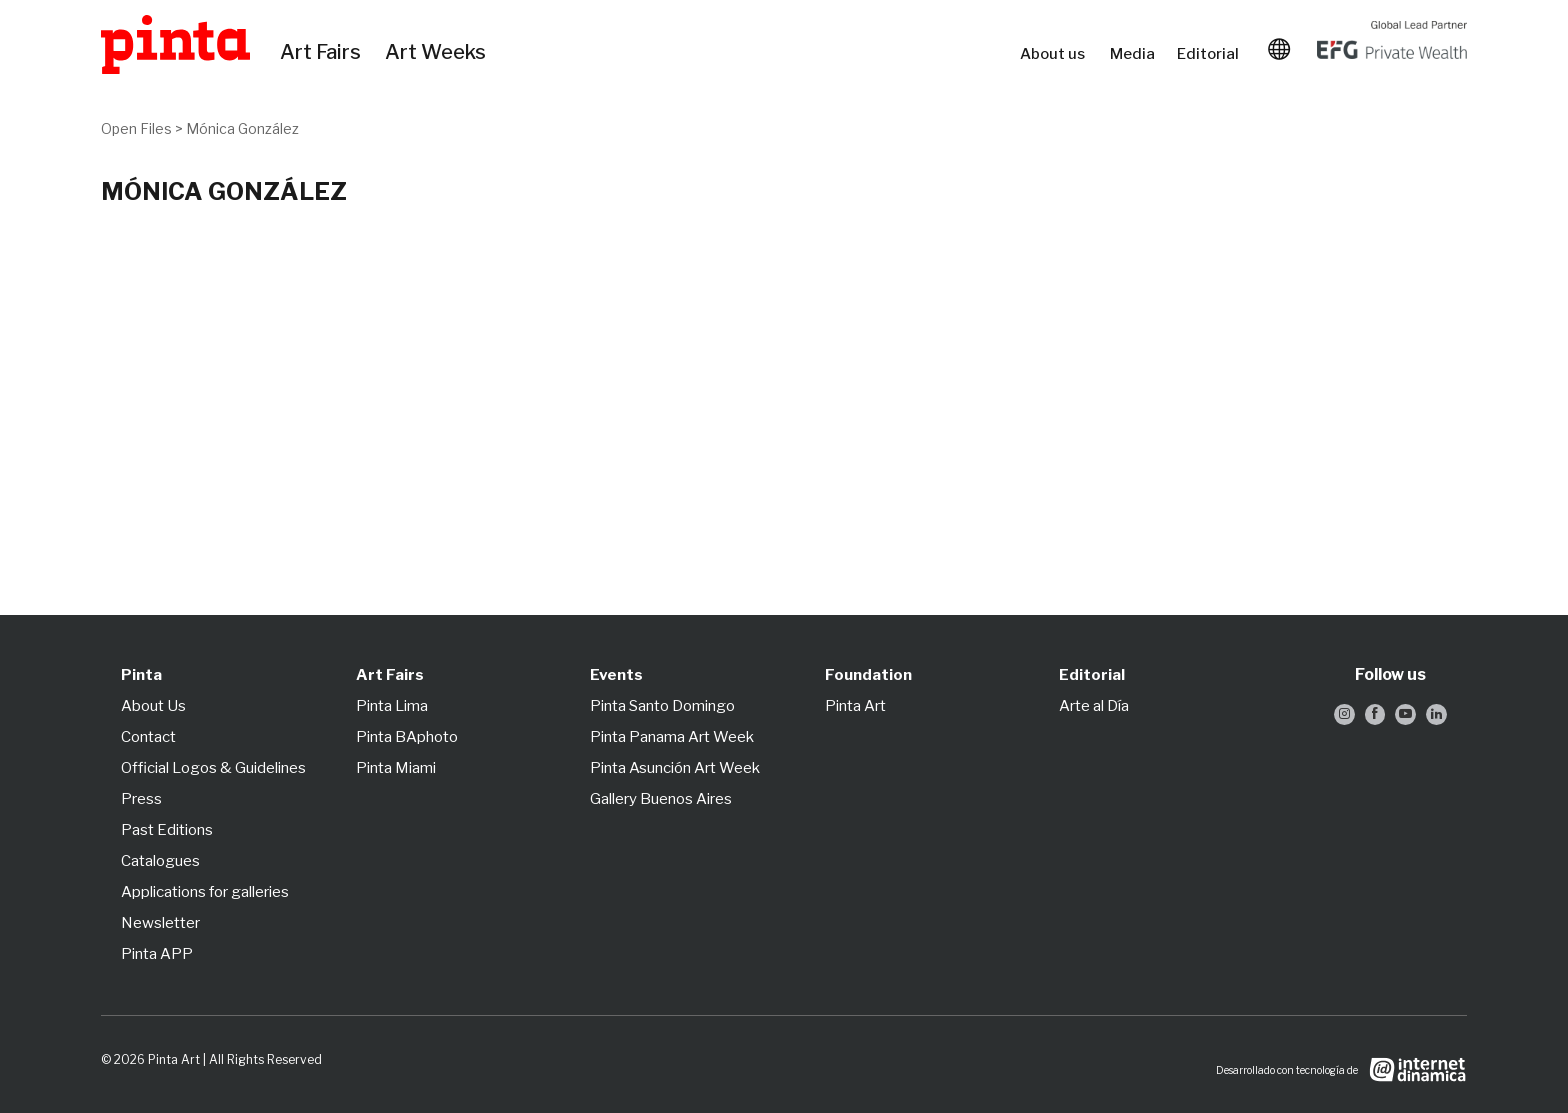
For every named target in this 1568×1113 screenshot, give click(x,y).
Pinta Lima (392, 706)
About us (1055, 54)
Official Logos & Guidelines (213, 768)
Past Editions (167, 830)
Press (141, 799)
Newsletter (160, 923)
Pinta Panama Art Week (672, 737)
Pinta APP (157, 954)
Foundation (868, 675)
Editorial (1210, 54)
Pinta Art (855, 706)
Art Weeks (439, 53)
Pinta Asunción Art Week (675, 768)
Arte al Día (1094, 706)
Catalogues (160, 861)
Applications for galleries (205, 892)
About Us (153, 706)
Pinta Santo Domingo (662, 706)
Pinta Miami (396, 768)
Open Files (136, 128)
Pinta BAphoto (407, 737)
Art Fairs (323, 53)
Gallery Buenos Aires (661, 799)
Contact (148, 737)
